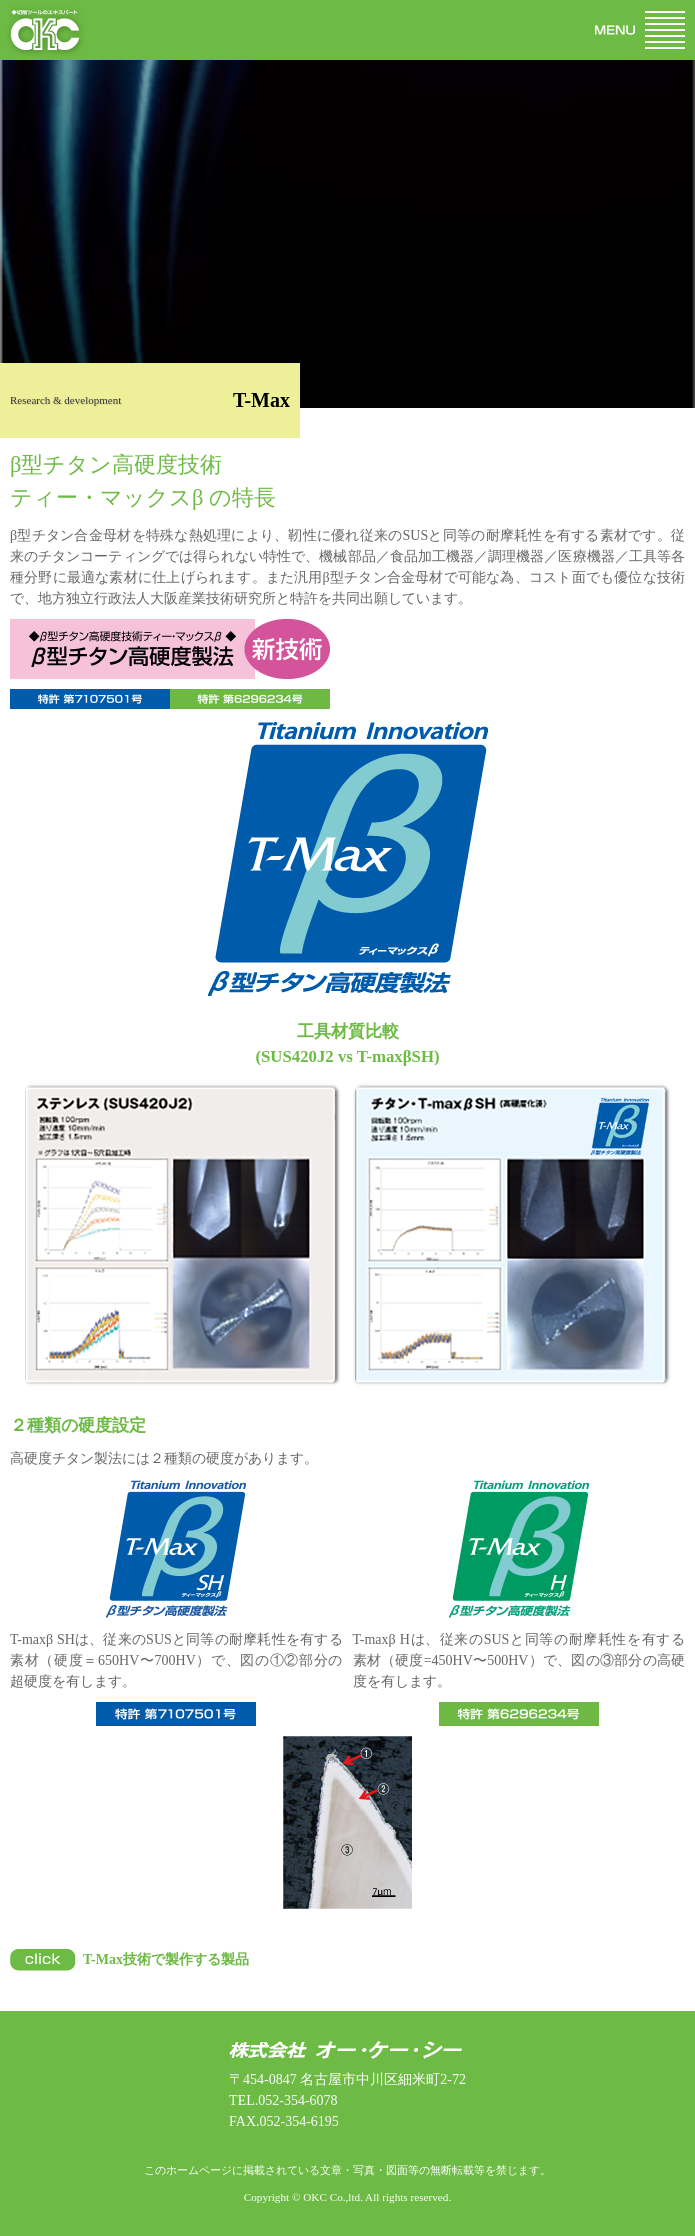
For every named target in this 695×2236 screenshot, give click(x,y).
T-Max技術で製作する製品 (166, 1959)
